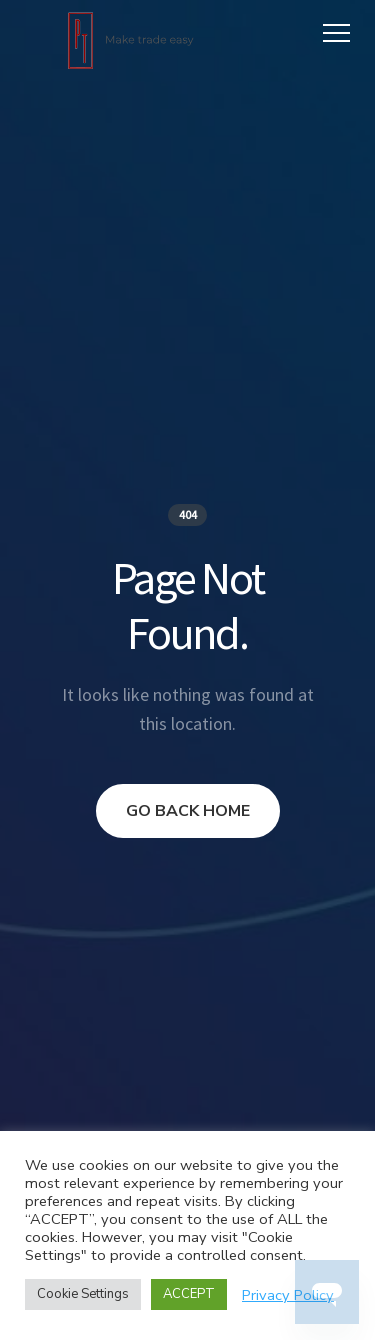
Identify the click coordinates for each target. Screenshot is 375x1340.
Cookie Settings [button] (83, 1294)
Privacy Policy (288, 1295)
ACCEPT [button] (189, 1294)
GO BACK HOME (188, 811)
